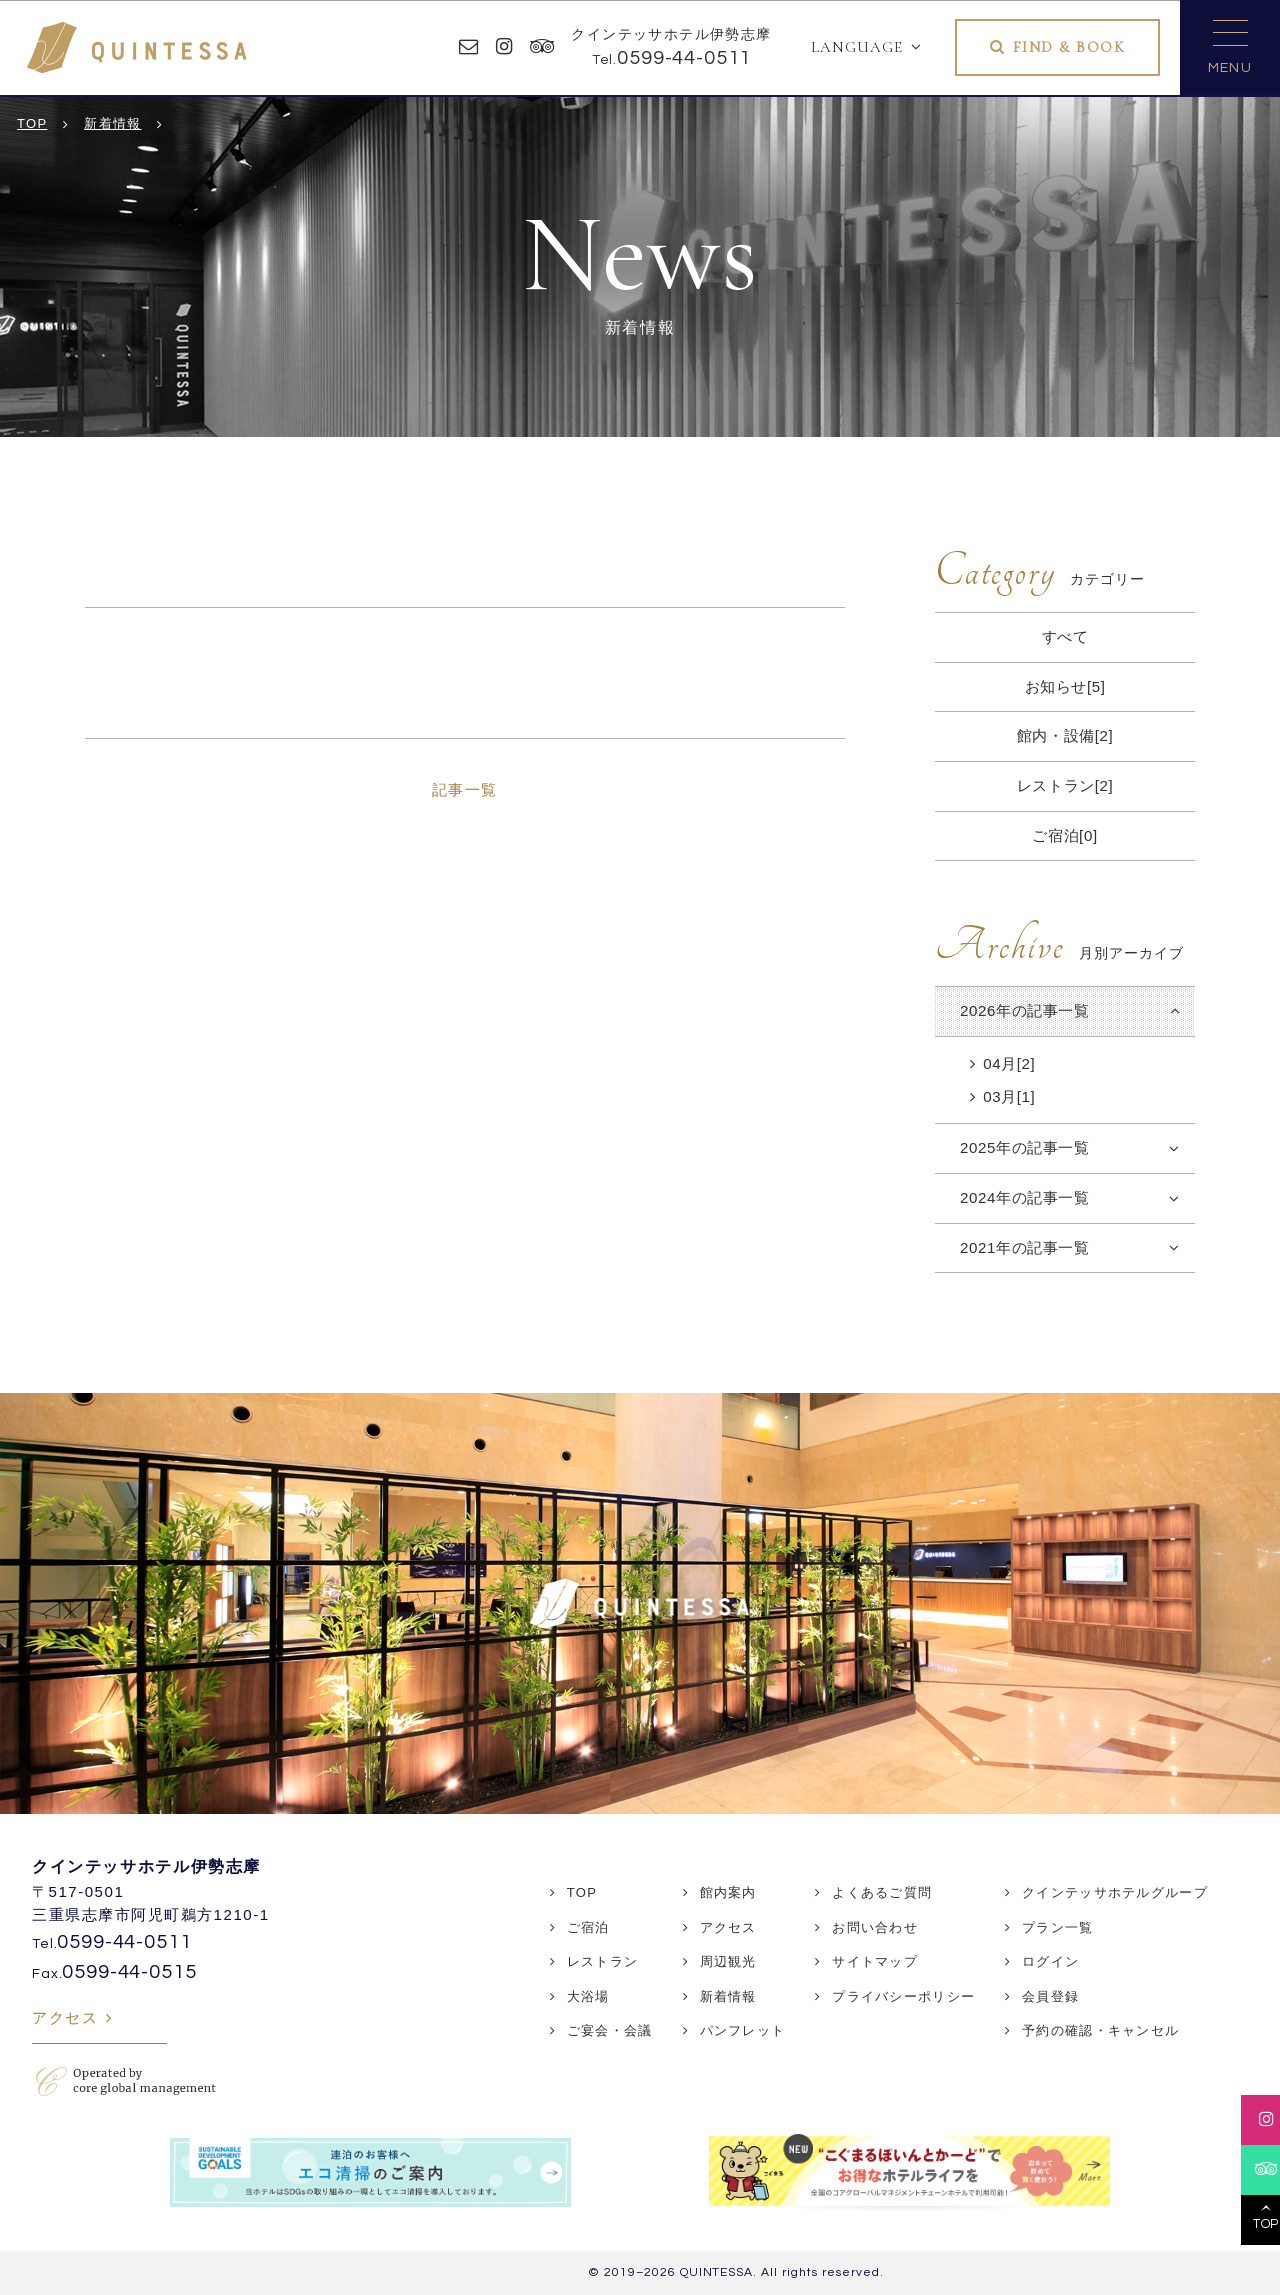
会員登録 (1050, 1996)
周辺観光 (728, 1961)
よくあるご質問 (882, 1892)
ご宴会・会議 (610, 2030)
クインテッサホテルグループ (1115, 1892)
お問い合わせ (875, 1927)
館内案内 (728, 1892)
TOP (582, 1892)
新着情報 (728, 1996)
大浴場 (588, 1996)
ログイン (1050, 1961)
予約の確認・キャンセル (1100, 2030)
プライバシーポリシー (903, 1996)
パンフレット (743, 2030)
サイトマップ (875, 1961)
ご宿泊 (588, 1927)
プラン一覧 (1058, 1927)
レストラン (603, 1961)
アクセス (65, 2017)
